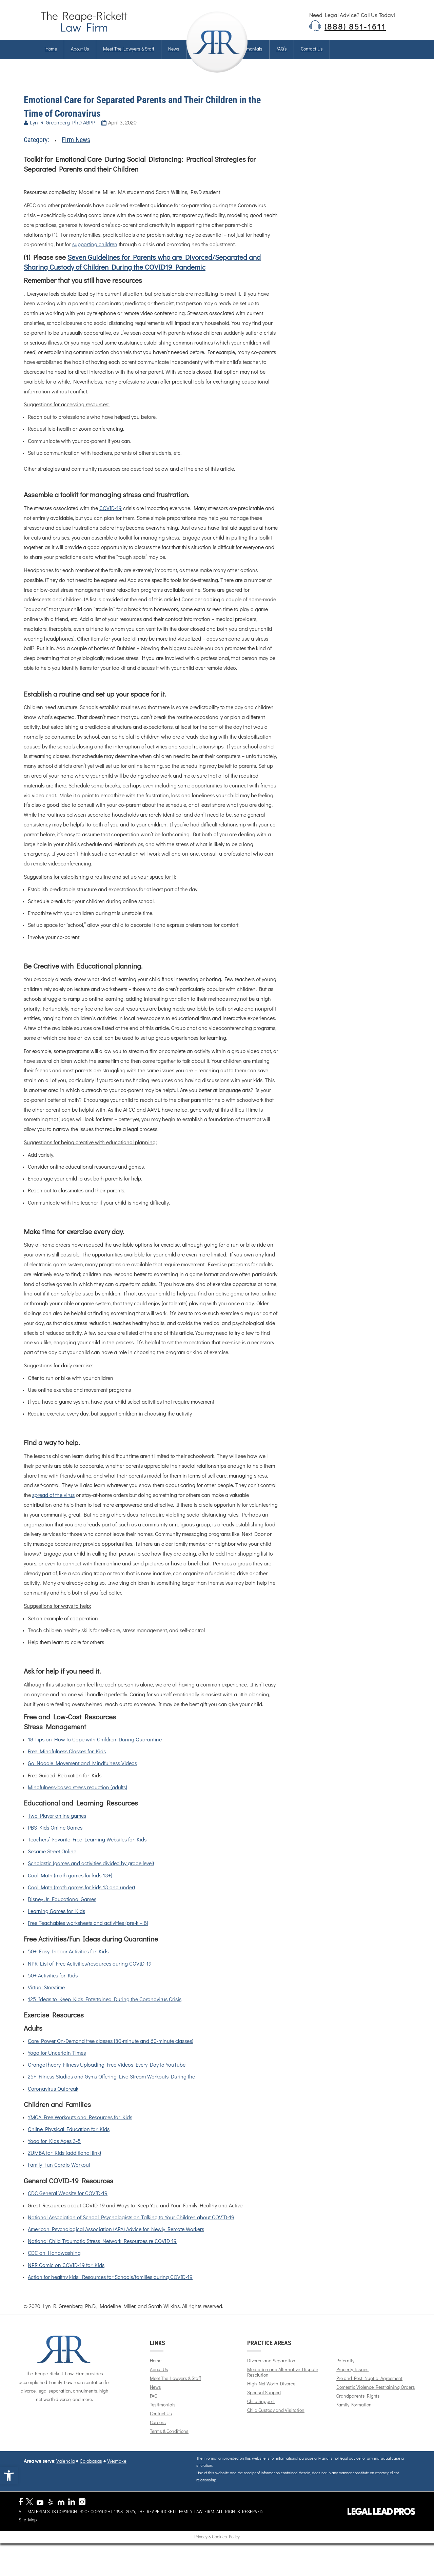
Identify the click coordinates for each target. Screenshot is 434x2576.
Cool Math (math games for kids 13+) (70, 1885)
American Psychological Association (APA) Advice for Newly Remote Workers (116, 2239)
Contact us (312, 53)
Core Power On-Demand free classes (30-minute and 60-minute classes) (110, 2051)
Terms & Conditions (173, 2441)
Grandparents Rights (362, 2406)
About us (80, 53)
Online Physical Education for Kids (69, 2139)
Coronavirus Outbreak (53, 2099)
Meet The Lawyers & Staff (128, 53)
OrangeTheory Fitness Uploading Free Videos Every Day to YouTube (106, 2075)
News (173, 53)
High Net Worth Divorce (275, 2394)
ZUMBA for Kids (47, 2163)
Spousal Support (268, 2402)
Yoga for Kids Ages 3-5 (54, 2151)
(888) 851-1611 (355, 28)
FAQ (158, 2406)
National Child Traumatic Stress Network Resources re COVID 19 (102, 2251)
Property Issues (357, 2379)
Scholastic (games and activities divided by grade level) (91, 1873)
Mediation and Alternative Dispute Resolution (286, 2382)
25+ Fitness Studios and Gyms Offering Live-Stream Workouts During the (111, 2087)
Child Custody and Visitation (279, 2420)
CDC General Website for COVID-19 (67, 2203)
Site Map (28, 2515)
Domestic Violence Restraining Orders (380, 2397)
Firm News (76, 150)
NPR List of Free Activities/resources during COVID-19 (90, 1973)
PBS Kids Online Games (55, 1838)
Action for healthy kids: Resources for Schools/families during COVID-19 (110, 2287)
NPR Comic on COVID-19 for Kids (66, 2275)
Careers (162, 2432)
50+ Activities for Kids (53, 1985)
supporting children (94, 254)
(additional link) (83, 2163)
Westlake (116, 2471)
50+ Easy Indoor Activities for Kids (68, 1962)
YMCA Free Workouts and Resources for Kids (80, 2127)
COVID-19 (110, 518)
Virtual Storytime (46, 1998)
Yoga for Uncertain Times (57, 2063)
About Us (163, 2379)
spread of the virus (53, 1505)
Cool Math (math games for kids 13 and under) (81, 1897)
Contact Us (165, 2423)
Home (51, 53)
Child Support (264, 2411)
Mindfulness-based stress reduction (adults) (77, 1797)
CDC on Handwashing (54, 2263)
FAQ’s (281, 53)
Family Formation (358, 2415)
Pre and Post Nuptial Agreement (374, 2388)
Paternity (350, 2370)
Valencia (65, 2471)
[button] (9, 2475)
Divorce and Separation (275, 2370)
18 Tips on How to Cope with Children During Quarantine (95, 1750)
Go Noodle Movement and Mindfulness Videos (82, 1773)
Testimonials (249, 53)
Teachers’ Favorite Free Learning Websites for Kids (87, 1850)
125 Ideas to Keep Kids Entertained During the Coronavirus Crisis (104, 2009)
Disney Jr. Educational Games (62, 1909)
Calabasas (91, 2471)
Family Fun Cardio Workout (59, 2175)
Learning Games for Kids (56, 1921)
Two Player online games (57, 1826)
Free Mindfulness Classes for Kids (67, 1761)
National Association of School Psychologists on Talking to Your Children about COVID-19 (131, 2227)
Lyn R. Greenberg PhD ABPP (62, 133)
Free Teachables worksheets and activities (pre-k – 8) (88, 1933)
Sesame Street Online (52, 1862)
